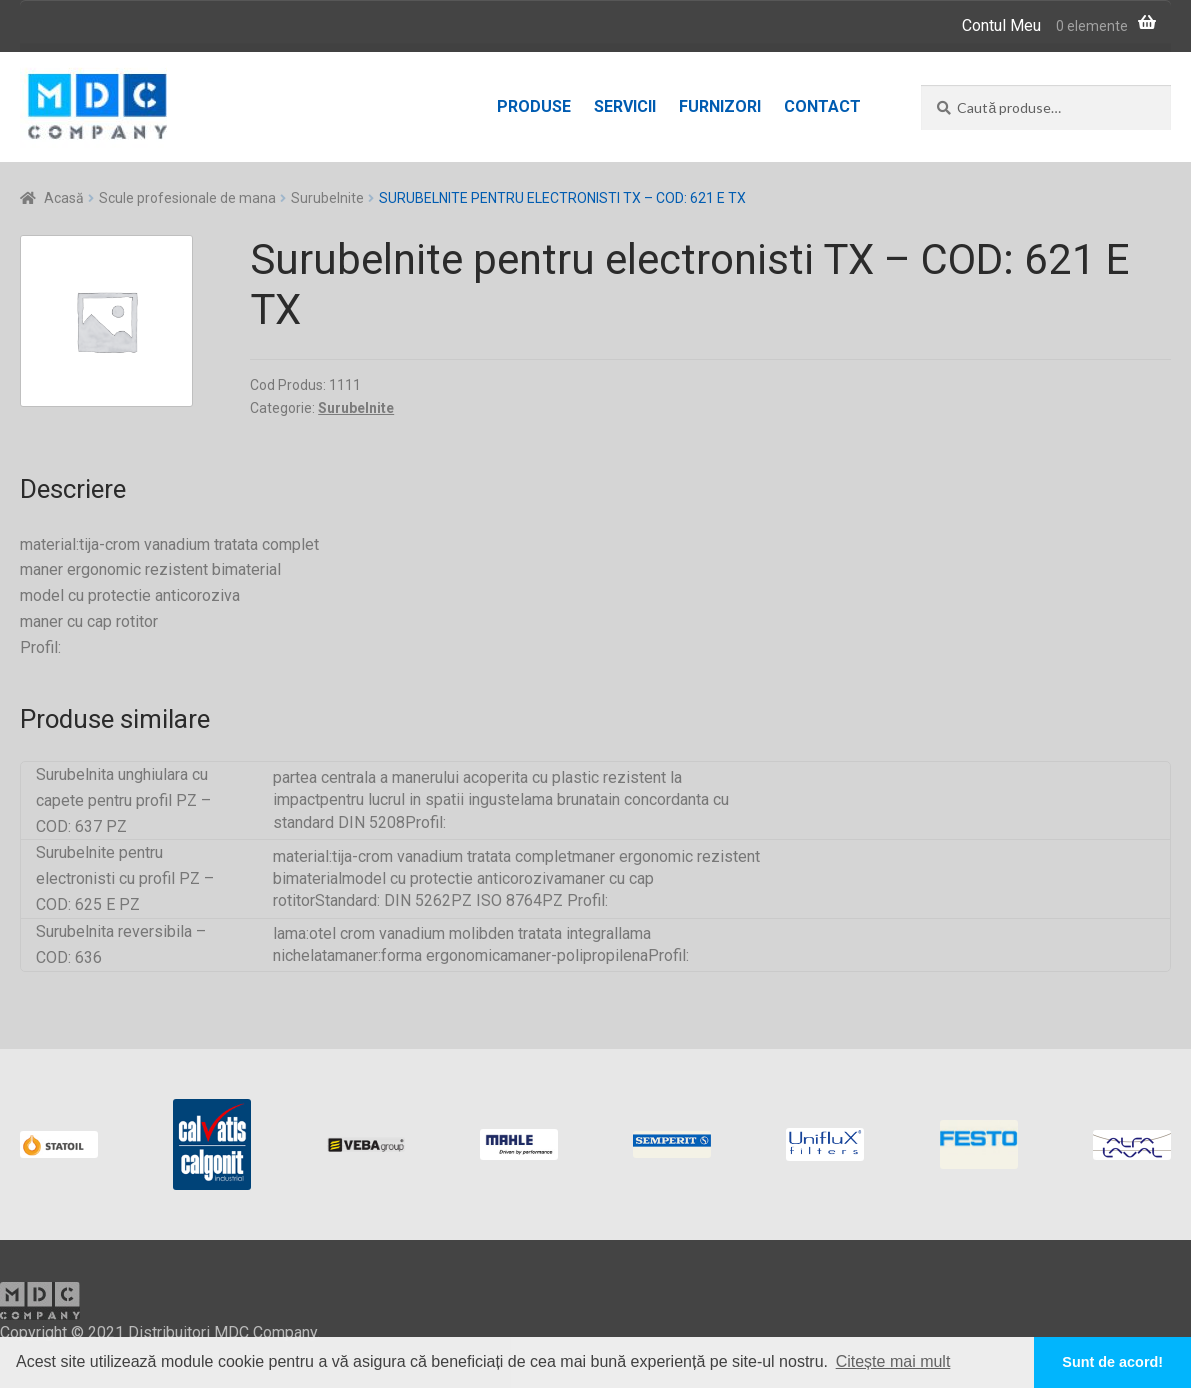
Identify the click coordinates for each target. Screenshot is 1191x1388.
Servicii (625, 106)
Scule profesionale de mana (187, 198)
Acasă (64, 198)
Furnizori (720, 106)
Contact (822, 106)
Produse (534, 106)
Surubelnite (327, 198)
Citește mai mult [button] (893, 1361)
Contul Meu (1001, 25)
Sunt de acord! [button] (1112, 1362)
